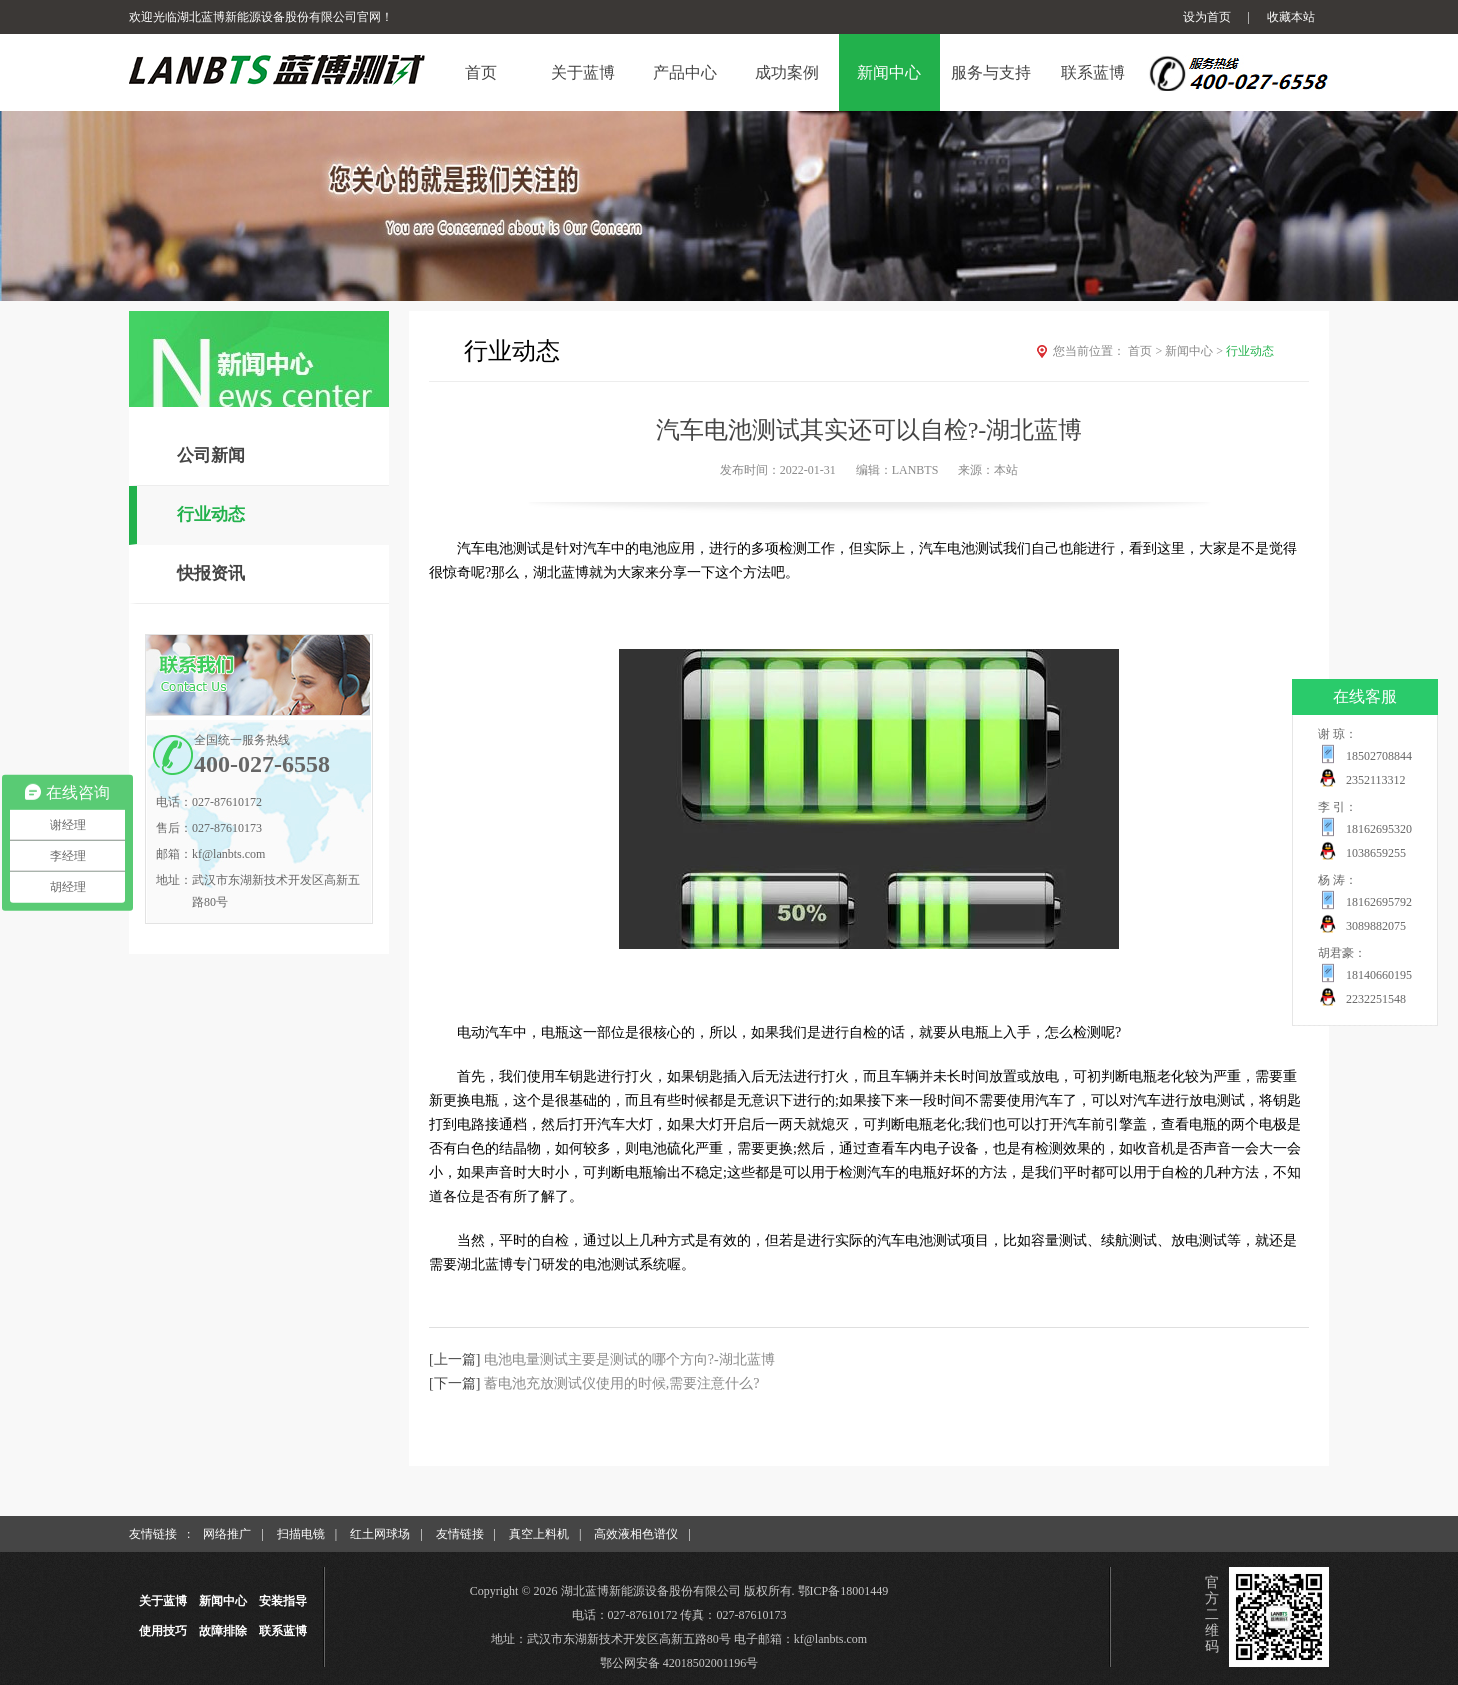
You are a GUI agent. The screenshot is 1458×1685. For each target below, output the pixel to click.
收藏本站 (1291, 17)
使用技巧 (163, 1631)
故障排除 (223, 1631)
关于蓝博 (163, 1601)
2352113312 (1376, 780)
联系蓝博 (283, 1631)
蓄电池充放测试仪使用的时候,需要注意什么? (622, 1383)
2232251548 (1376, 999)
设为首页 (1207, 17)
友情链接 (460, 1534)
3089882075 (1376, 926)
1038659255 (1376, 853)
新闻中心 (1195, 351)
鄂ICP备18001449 (843, 1591)
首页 (1146, 351)
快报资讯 (211, 573)
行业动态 (211, 514)
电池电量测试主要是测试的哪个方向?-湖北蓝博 (629, 1359)
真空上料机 (539, 1534)
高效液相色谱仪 (636, 1534)
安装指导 (283, 1601)
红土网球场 (380, 1534)
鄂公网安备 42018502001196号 (679, 1663)
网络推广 (227, 1534)
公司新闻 (211, 455)
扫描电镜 (301, 1534)
